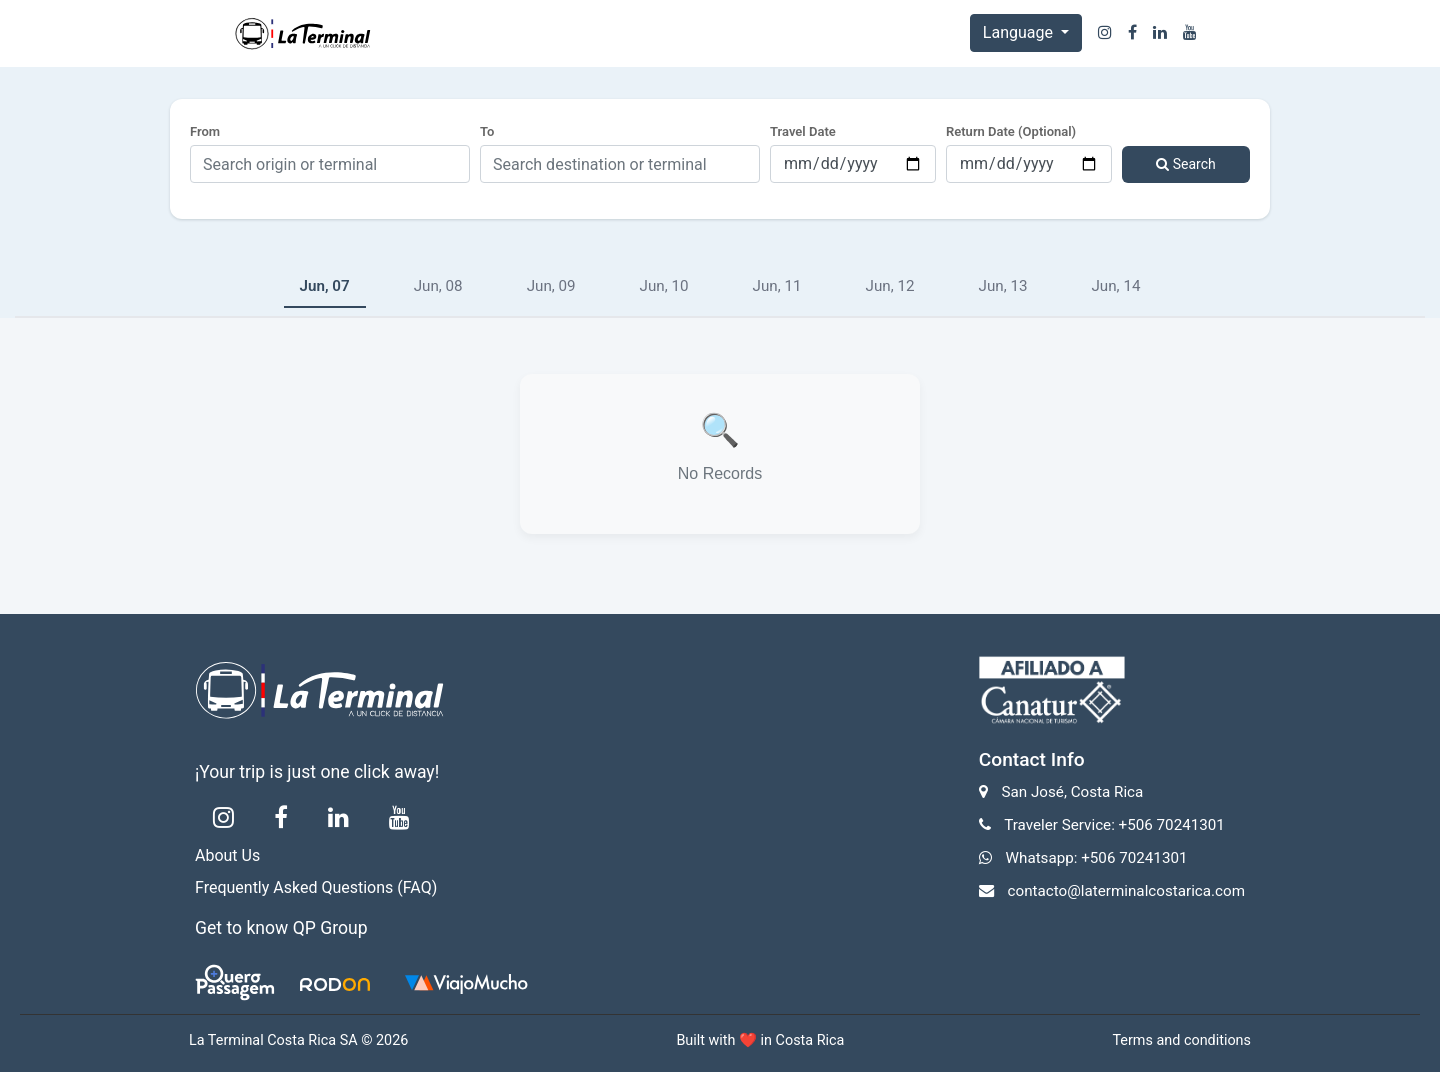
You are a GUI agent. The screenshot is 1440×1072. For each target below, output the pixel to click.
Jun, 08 (438, 286)
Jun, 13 (1003, 286)
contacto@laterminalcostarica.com (1126, 891)
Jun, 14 (1115, 286)
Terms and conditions (1181, 1040)
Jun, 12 (890, 286)
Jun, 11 (777, 286)
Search (1185, 164)
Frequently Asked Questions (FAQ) (316, 887)
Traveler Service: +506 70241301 (1114, 825)
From (205, 131)
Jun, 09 (551, 286)
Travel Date (803, 131)
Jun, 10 (664, 286)
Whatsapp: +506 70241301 (1097, 858)
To (487, 131)
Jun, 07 (325, 286)
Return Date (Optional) (1011, 131)
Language (1020, 32)
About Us (227, 855)
